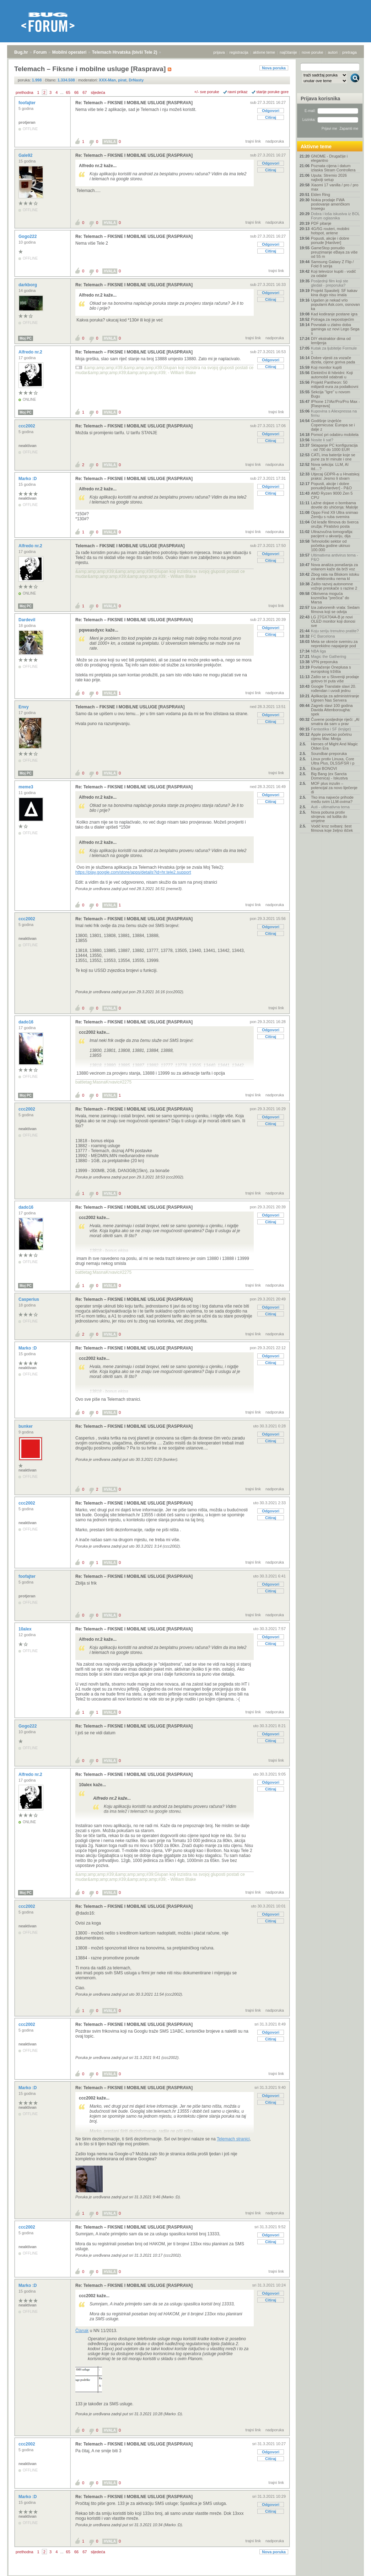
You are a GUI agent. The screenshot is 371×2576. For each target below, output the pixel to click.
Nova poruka (274, 68)
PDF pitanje (321, 223)
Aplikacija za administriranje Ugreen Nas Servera (335, 698)
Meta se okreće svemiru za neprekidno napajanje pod (334, 643)
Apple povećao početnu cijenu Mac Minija (331, 736)
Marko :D (28, 478)
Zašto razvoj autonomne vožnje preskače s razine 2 (334, 586)
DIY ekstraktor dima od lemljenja (331, 340)
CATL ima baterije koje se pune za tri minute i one (333, 457)
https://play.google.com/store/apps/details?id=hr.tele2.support (133, 872)
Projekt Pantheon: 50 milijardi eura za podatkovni (334, 384)
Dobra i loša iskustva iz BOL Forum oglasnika (335, 216)
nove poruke (312, 52)
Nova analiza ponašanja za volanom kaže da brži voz (334, 567)
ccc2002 (27, 426)
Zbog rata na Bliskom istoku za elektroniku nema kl (335, 576)
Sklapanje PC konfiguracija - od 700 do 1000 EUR (334, 447)
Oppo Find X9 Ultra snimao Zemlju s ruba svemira (334, 514)
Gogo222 (28, 236)
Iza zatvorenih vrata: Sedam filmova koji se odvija (335, 609)
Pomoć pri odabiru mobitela (335, 434)
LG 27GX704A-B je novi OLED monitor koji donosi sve (333, 621)
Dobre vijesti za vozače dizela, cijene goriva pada (333, 360)
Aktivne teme (316, 146)
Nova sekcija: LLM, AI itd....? (330, 466)
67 (84, 92)
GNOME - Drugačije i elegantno (329, 158)
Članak (81, 2330)
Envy (24, 706)
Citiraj (270, 117)
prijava (219, 52)
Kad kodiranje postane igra (334, 314)
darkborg (28, 284)
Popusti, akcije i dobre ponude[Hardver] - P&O (331, 485)
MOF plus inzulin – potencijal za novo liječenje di (334, 787)
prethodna (24, 92)
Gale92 (26, 155)
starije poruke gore (272, 92)
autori (333, 52)
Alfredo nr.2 (30, 352)
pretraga (349, 52)
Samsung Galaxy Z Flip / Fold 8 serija (332, 264)
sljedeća (98, 92)
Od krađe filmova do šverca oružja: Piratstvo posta (335, 524)
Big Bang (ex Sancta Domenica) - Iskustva (329, 776)
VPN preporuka (324, 662)
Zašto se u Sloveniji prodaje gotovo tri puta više (335, 679)
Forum (40, 52)
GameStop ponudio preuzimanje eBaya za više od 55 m (334, 252)
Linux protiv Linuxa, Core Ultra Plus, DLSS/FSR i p (332, 761)
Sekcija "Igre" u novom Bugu (330, 394)
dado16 (26, 1022)
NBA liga (318, 651)
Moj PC (26, 338)
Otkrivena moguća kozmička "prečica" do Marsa (330, 597)
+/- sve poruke (206, 92)
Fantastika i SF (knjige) (331, 729)
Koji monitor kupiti (326, 367)
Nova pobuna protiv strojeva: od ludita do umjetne (329, 816)
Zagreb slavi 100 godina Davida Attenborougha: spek (332, 709)
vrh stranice (352, 2566)
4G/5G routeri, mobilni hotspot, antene (330, 231)
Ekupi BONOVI (324, 768)
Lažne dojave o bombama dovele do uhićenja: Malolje (334, 505)
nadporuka (274, 141)
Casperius (29, 1299)
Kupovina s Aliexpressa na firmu (334, 413)
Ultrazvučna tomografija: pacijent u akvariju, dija (332, 533)
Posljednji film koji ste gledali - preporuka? (329, 283)
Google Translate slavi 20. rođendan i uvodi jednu (333, 688)
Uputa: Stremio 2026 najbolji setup (329, 177)
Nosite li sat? (322, 440)
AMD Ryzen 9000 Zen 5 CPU (332, 495)
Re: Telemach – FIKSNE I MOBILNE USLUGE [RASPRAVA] (134, 102)
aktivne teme (264, 52)
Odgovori (270, 110)
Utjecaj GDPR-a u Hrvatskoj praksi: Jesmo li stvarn (335, 476)
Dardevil (27, 619)
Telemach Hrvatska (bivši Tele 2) (124, 52)
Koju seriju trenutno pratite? (335, 631)
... (61, 92)
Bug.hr (21, 52)
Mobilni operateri (69, 52)
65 (68, 92)
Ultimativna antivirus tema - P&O (334, 557)
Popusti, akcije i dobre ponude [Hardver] (330, 240)
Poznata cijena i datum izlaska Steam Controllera (333, 168)
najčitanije (288, 52)
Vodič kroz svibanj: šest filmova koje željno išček (332, 828)
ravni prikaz (238, 92)
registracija (239, 52)
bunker (26, 1426)
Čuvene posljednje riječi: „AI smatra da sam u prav (335, 721)
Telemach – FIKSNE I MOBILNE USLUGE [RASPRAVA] (129, 545)
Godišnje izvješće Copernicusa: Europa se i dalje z (333, 425)
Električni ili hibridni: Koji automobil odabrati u (332, 375)
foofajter (27, 102)
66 (76, 92)
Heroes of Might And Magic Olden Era (334, 746)
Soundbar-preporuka (329, 753)
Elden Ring (320, 194)
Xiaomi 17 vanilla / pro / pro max (334, 187)
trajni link (253, 141)
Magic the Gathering (328, 656)
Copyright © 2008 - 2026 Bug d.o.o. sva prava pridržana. (185, 2574)
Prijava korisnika (320, 98)
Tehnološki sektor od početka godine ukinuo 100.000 (330, 545)
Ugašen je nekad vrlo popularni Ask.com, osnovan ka (335, 304)
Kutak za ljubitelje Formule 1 (334, 350)
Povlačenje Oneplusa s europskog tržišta (331, 669)
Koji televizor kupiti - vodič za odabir (333, 273)
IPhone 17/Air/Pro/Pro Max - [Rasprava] (335, 403)
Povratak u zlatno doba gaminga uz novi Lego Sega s (335, 329)
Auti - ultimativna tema (330, 807)
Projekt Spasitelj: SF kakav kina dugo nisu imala (334, 292)
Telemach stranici (233, 2138)
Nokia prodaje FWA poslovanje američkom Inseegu (330, 204)
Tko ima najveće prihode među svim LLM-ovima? (332, 799)
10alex (25, 1629)
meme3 (26, 786)
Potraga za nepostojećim (332, 319)
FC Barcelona (323, 636)
